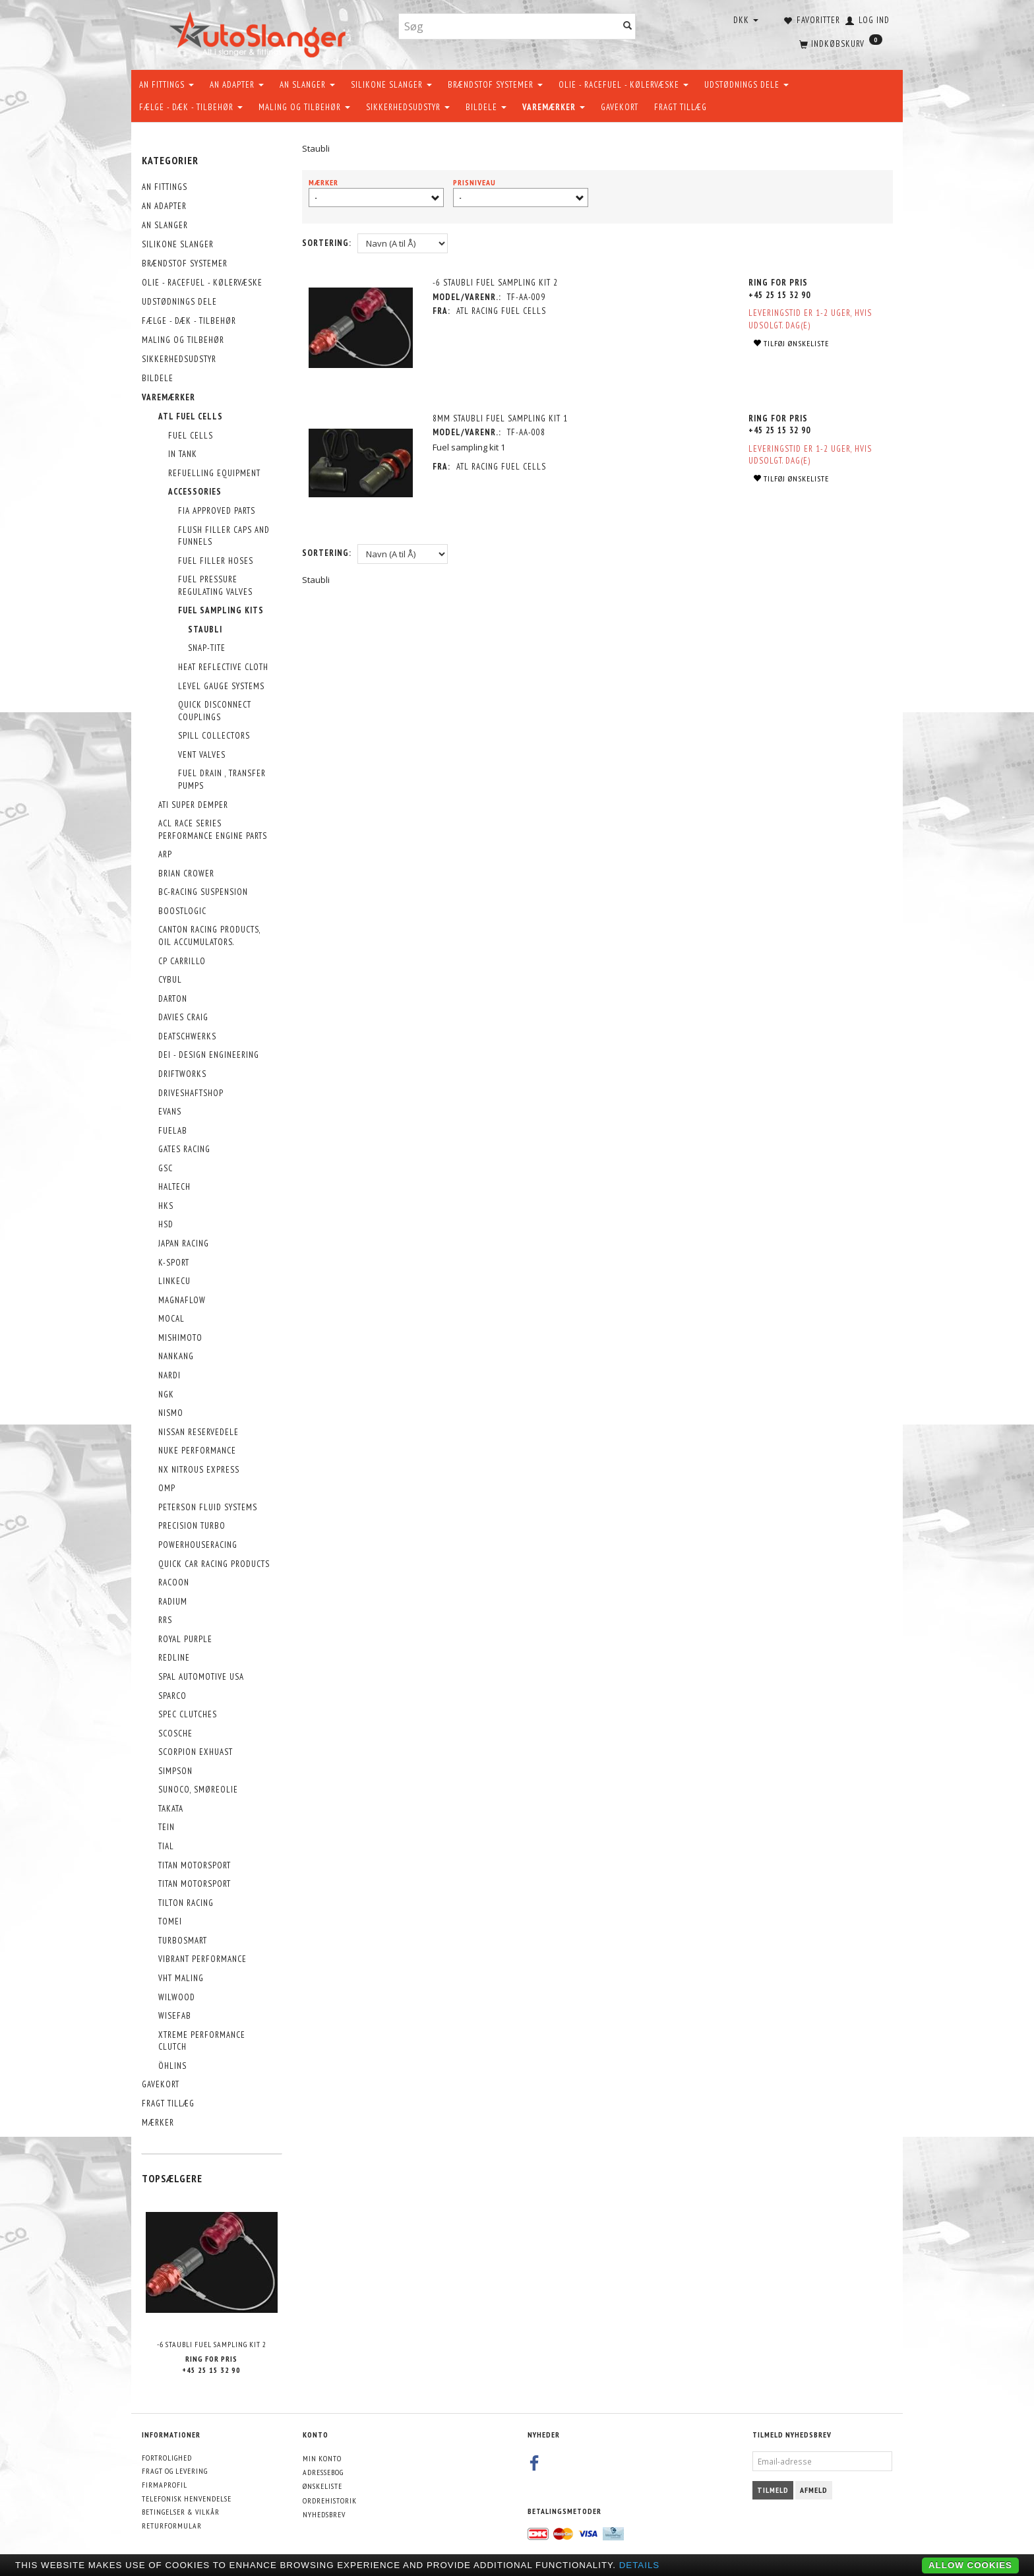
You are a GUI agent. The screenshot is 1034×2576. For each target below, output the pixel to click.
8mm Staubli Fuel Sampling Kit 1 (500, 418)
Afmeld (814, 2490)
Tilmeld (773, 2490)
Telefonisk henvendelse (186, 2498)
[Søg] (627, 26)
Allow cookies (970, 2565)
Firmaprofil (164, 2485)
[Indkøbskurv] (839, 43)
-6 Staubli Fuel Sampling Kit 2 (211, 2344)
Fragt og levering (175, 2471)
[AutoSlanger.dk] (260, 31)
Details (639, 2565)
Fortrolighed (167, 2458)
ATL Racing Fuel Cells (502, 311)
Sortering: (326, 243)
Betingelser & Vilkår (181, 2512)
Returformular (172, 2525)
